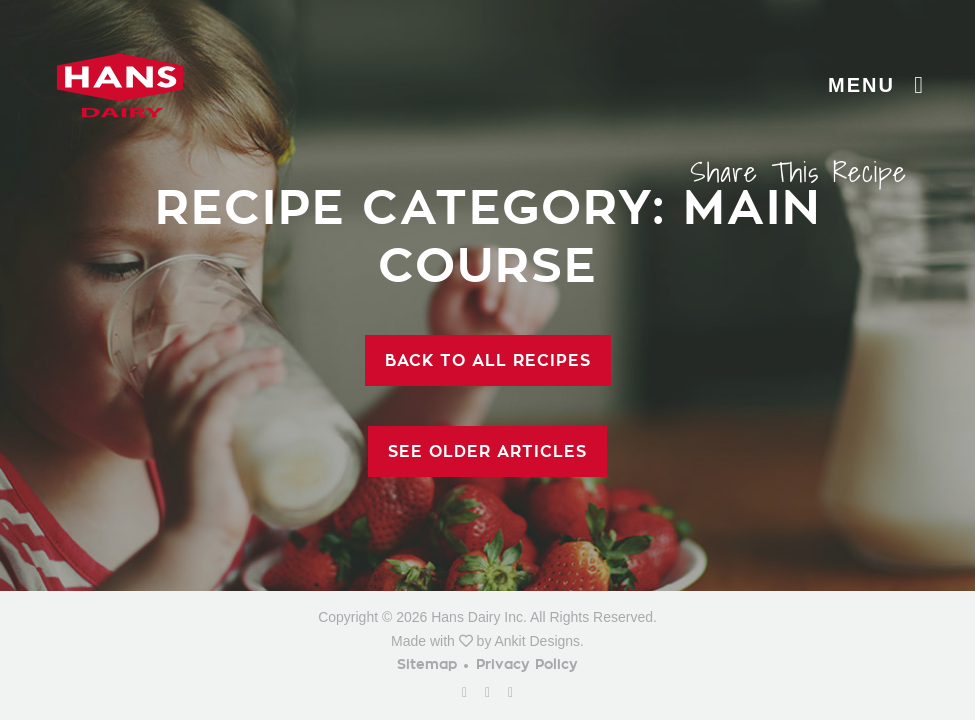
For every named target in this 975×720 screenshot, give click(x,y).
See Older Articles (487, 451)
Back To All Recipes (488, 360)
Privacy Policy (527, 664)
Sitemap (427, 664)
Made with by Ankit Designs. (487, 641)
